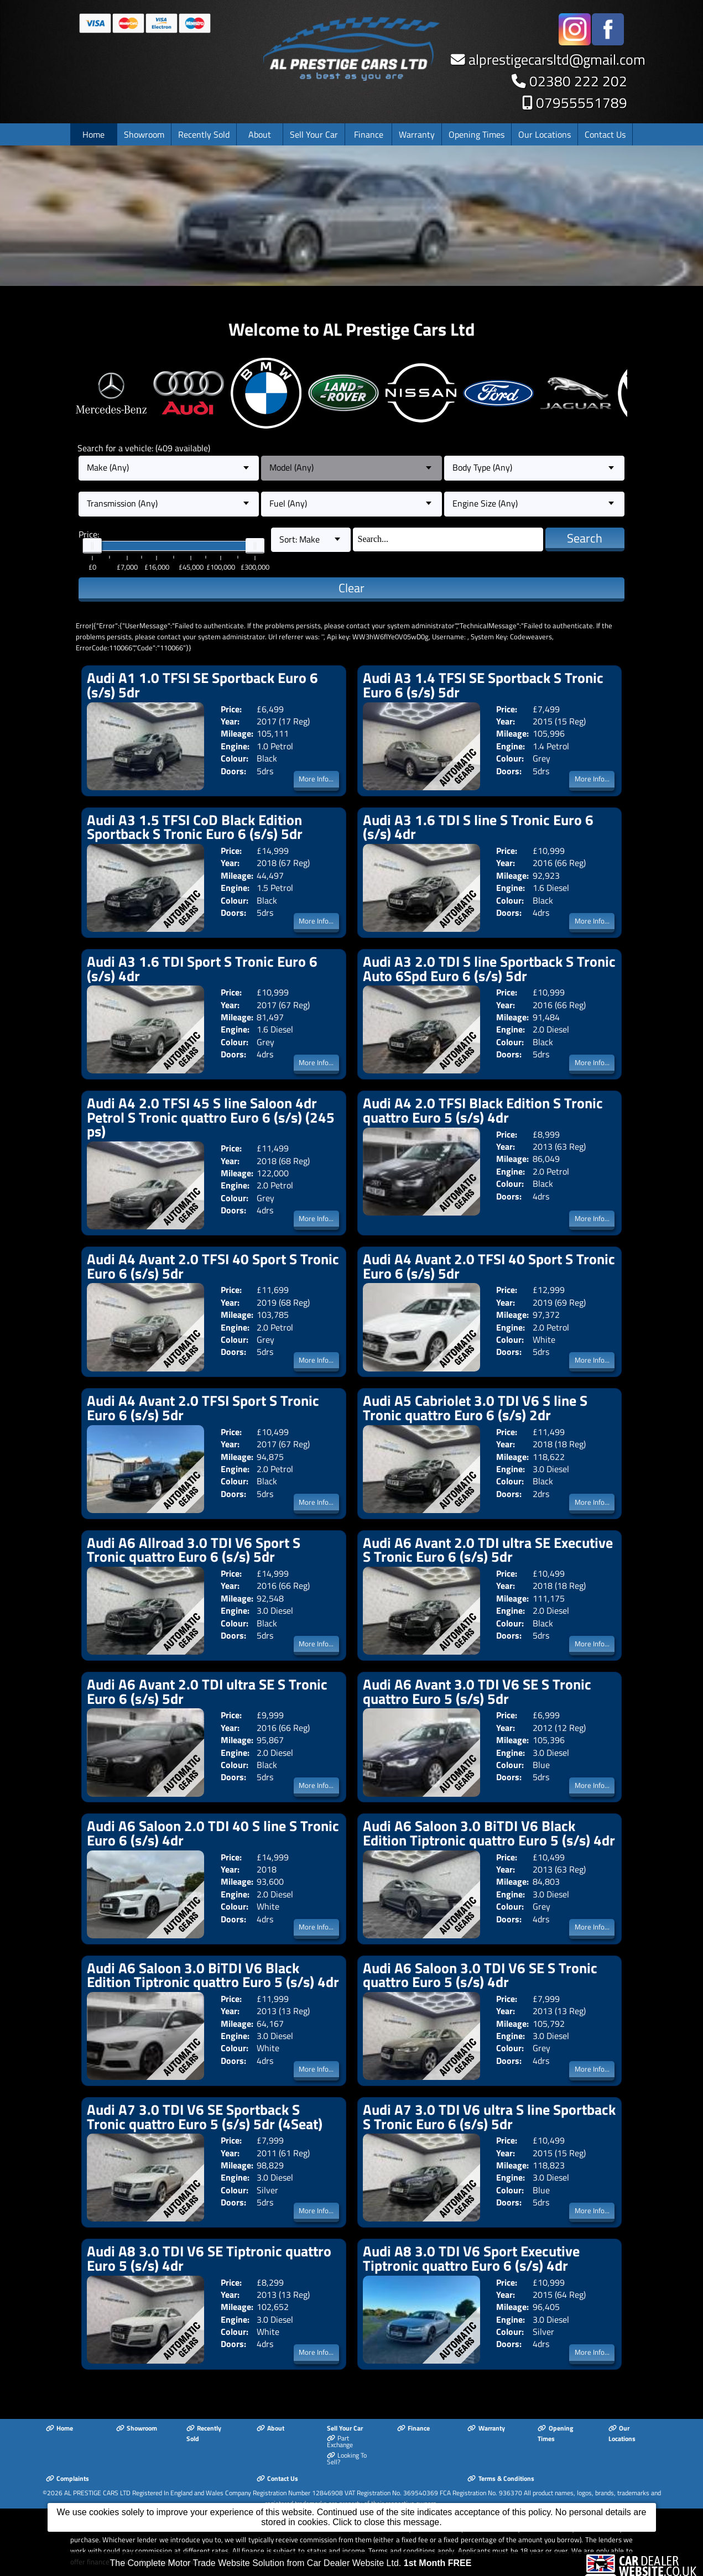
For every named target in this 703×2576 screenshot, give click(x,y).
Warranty (417, 134)
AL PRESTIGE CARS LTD (97, 2493)
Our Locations (544, 134)
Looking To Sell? (347, 2459)
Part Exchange (340, 2441)
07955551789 (581, 102)
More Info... (316, 778)
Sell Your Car (314, 134)
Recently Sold (204, 134)
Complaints (67, 2478)
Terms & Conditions (500, 2478)
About (259, 134)
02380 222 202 (578, 81)
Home (93, 134)
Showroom (144, 134)
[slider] (92, 546)
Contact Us (605, 134)
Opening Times (476, 134)
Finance (368, 134)
